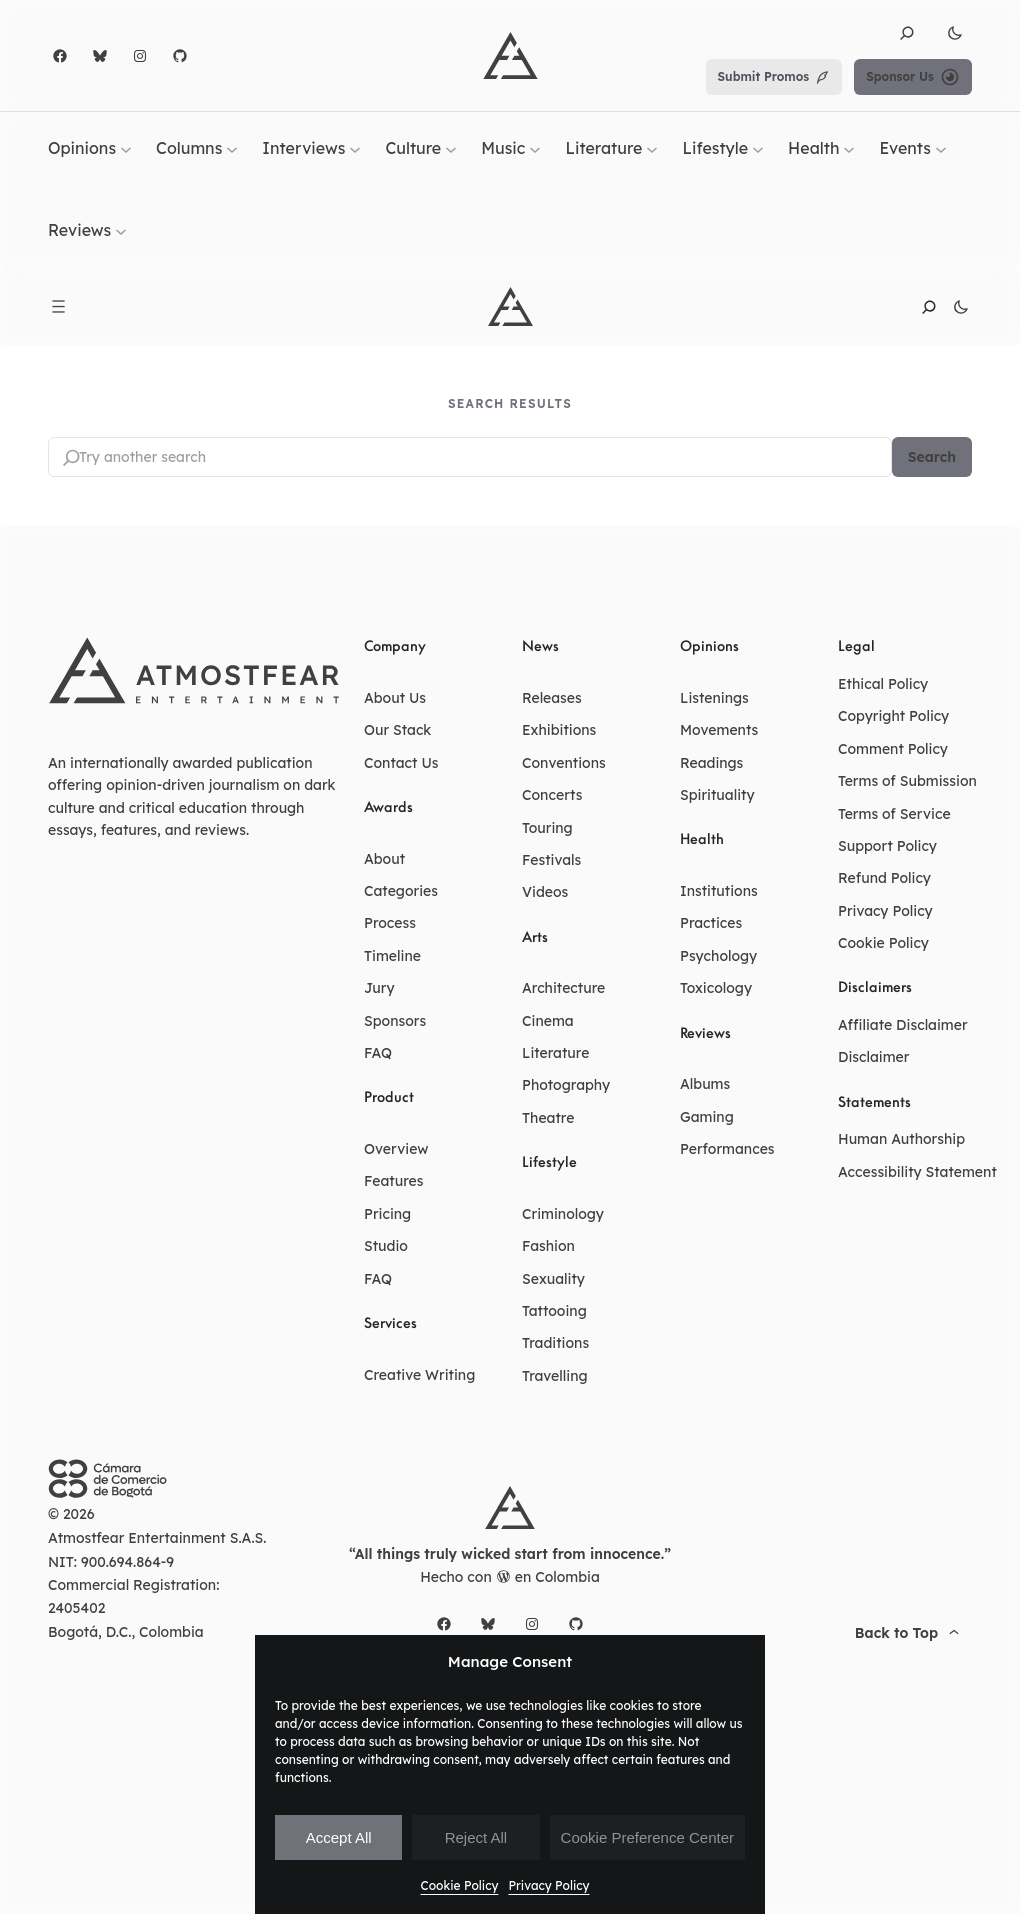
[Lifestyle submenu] (758, 149)
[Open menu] (58, 306)
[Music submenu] (535, 149)
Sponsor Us (913, 77)
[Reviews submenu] (121, 230)
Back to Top (909, 1633)
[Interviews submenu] (355, 149)
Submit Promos (774, 77)
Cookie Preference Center (647, 1837)
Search (932, 457)
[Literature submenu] (652, 149)
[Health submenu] (849, 149)
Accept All (339, 1837)
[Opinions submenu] (126, 149)
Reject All (476, 1837)
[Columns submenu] (232, 149)
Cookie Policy (460, 1885)
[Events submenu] (941, 149)
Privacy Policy (548, 1885)
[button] (907, 33)
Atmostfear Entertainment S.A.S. (157, 1538)
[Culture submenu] (451, 149)
